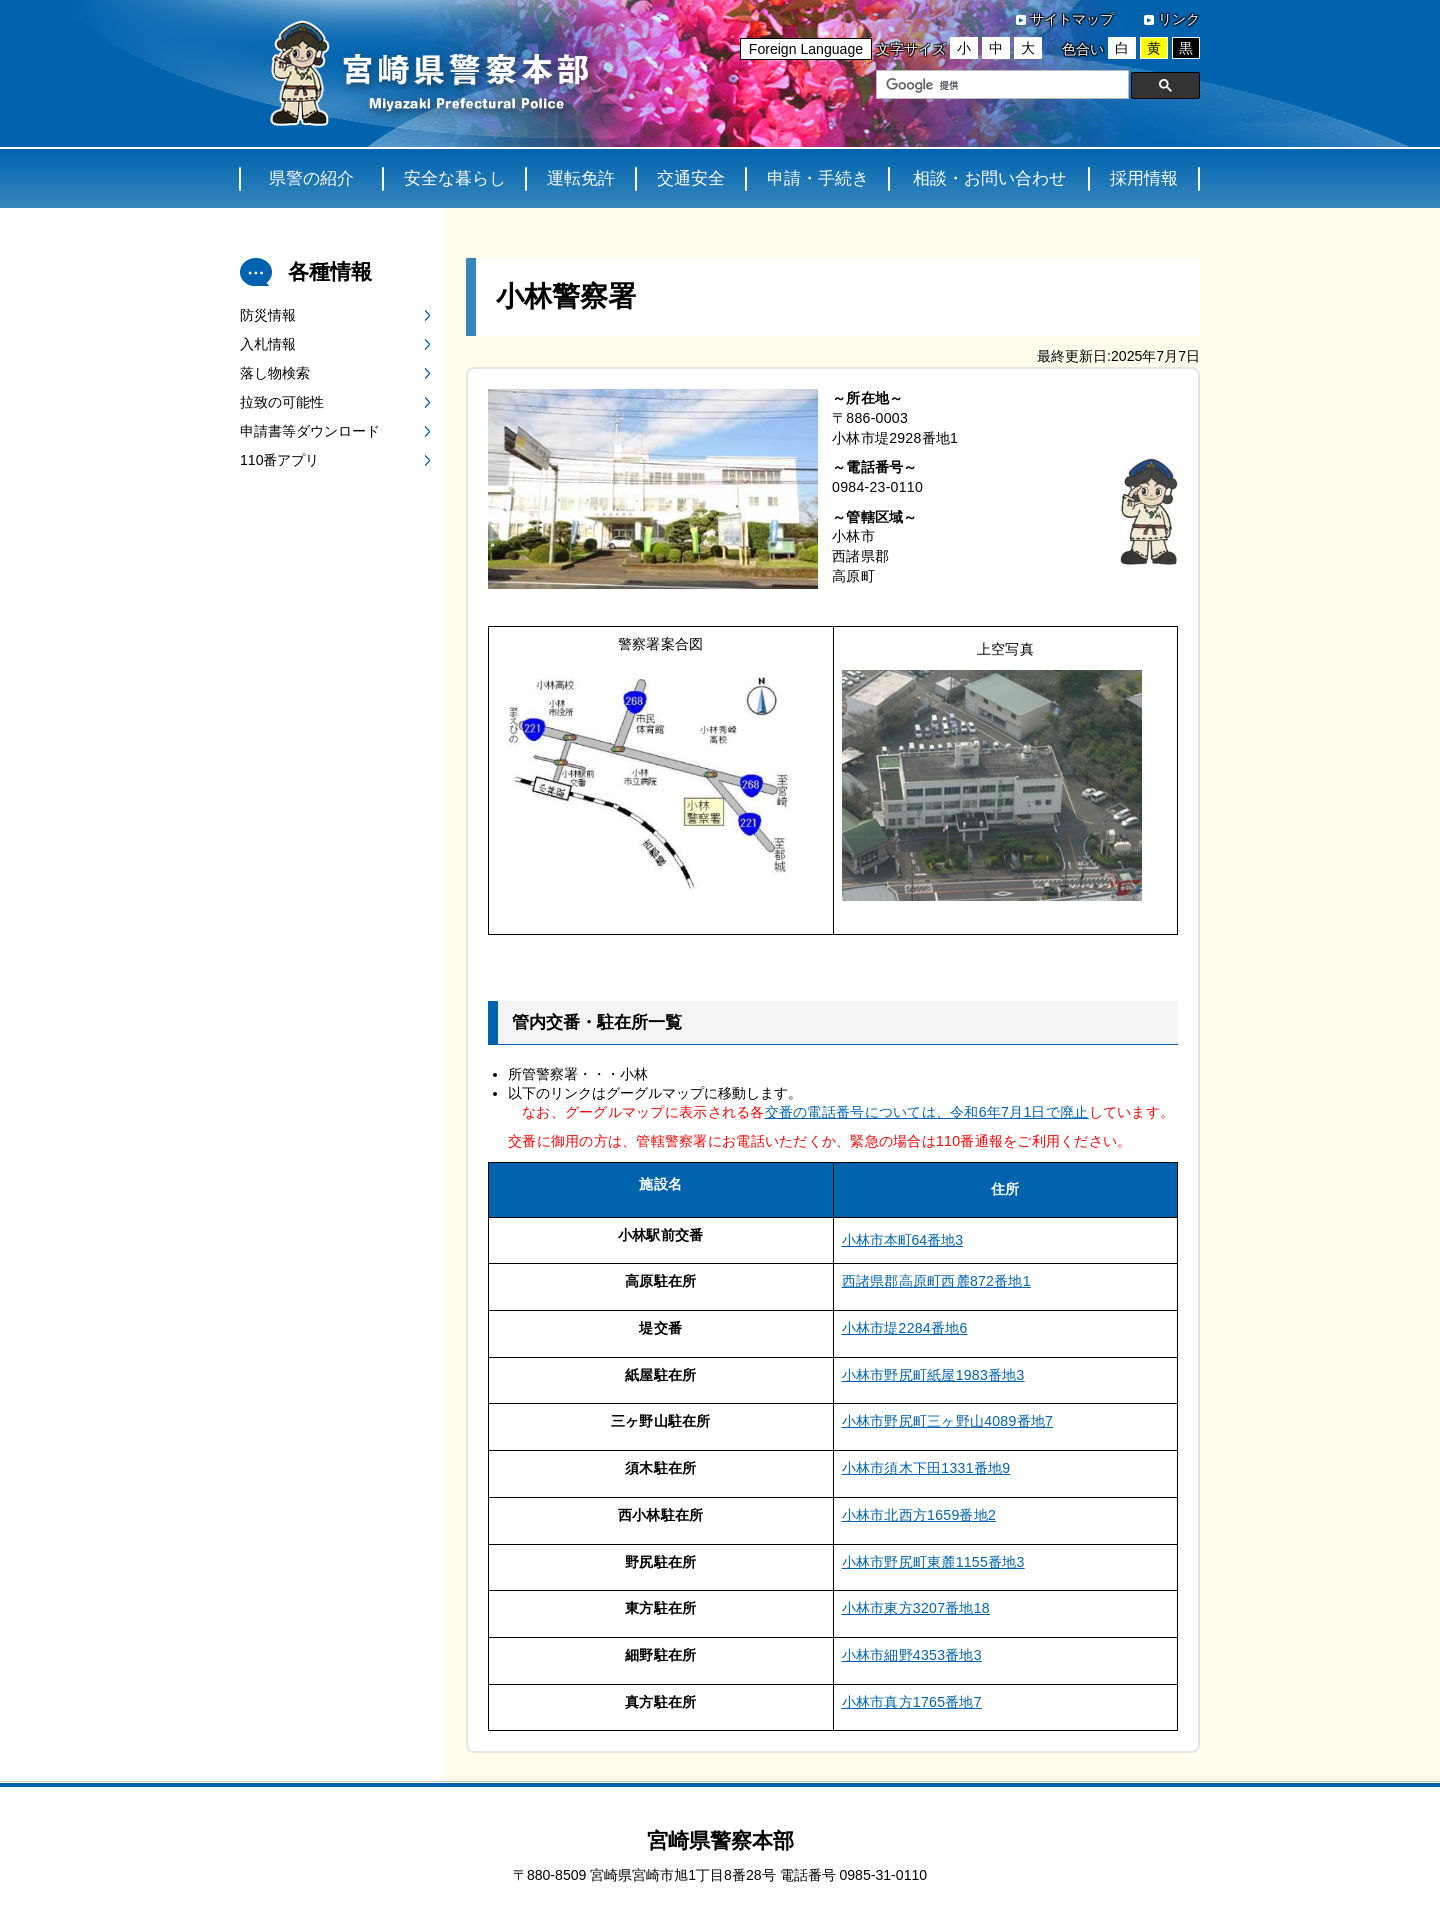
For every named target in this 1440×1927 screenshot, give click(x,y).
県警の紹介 (311, 178)
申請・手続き (818, 178)
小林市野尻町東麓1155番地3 (933, 1562)
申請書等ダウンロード (310, 431)
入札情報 (268, 344)
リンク (1179, 19)
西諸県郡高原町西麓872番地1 (936, 1281)
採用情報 (1144, 178)
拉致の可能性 (282, 402)
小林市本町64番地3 (903, 1240)
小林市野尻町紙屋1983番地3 (933, 1375)
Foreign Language (806, 49)
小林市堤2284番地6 (905, 1328)
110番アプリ (280, 460)
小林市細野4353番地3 (912, 1655)
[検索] (1000, 85)
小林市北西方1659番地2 (919, 1515)
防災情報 (268, 315)
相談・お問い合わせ (989, 178)
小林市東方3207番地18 (916, 1608)
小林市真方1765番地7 (912, 1702)
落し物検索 (275, 373)
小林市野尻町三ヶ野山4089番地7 (948, 1421)
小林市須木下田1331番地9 (926, 1468)
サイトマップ (1072, 19)
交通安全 (691, 178)
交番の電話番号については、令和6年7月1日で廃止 (927, 1112)
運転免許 (581, 178)
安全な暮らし (455, 178)
